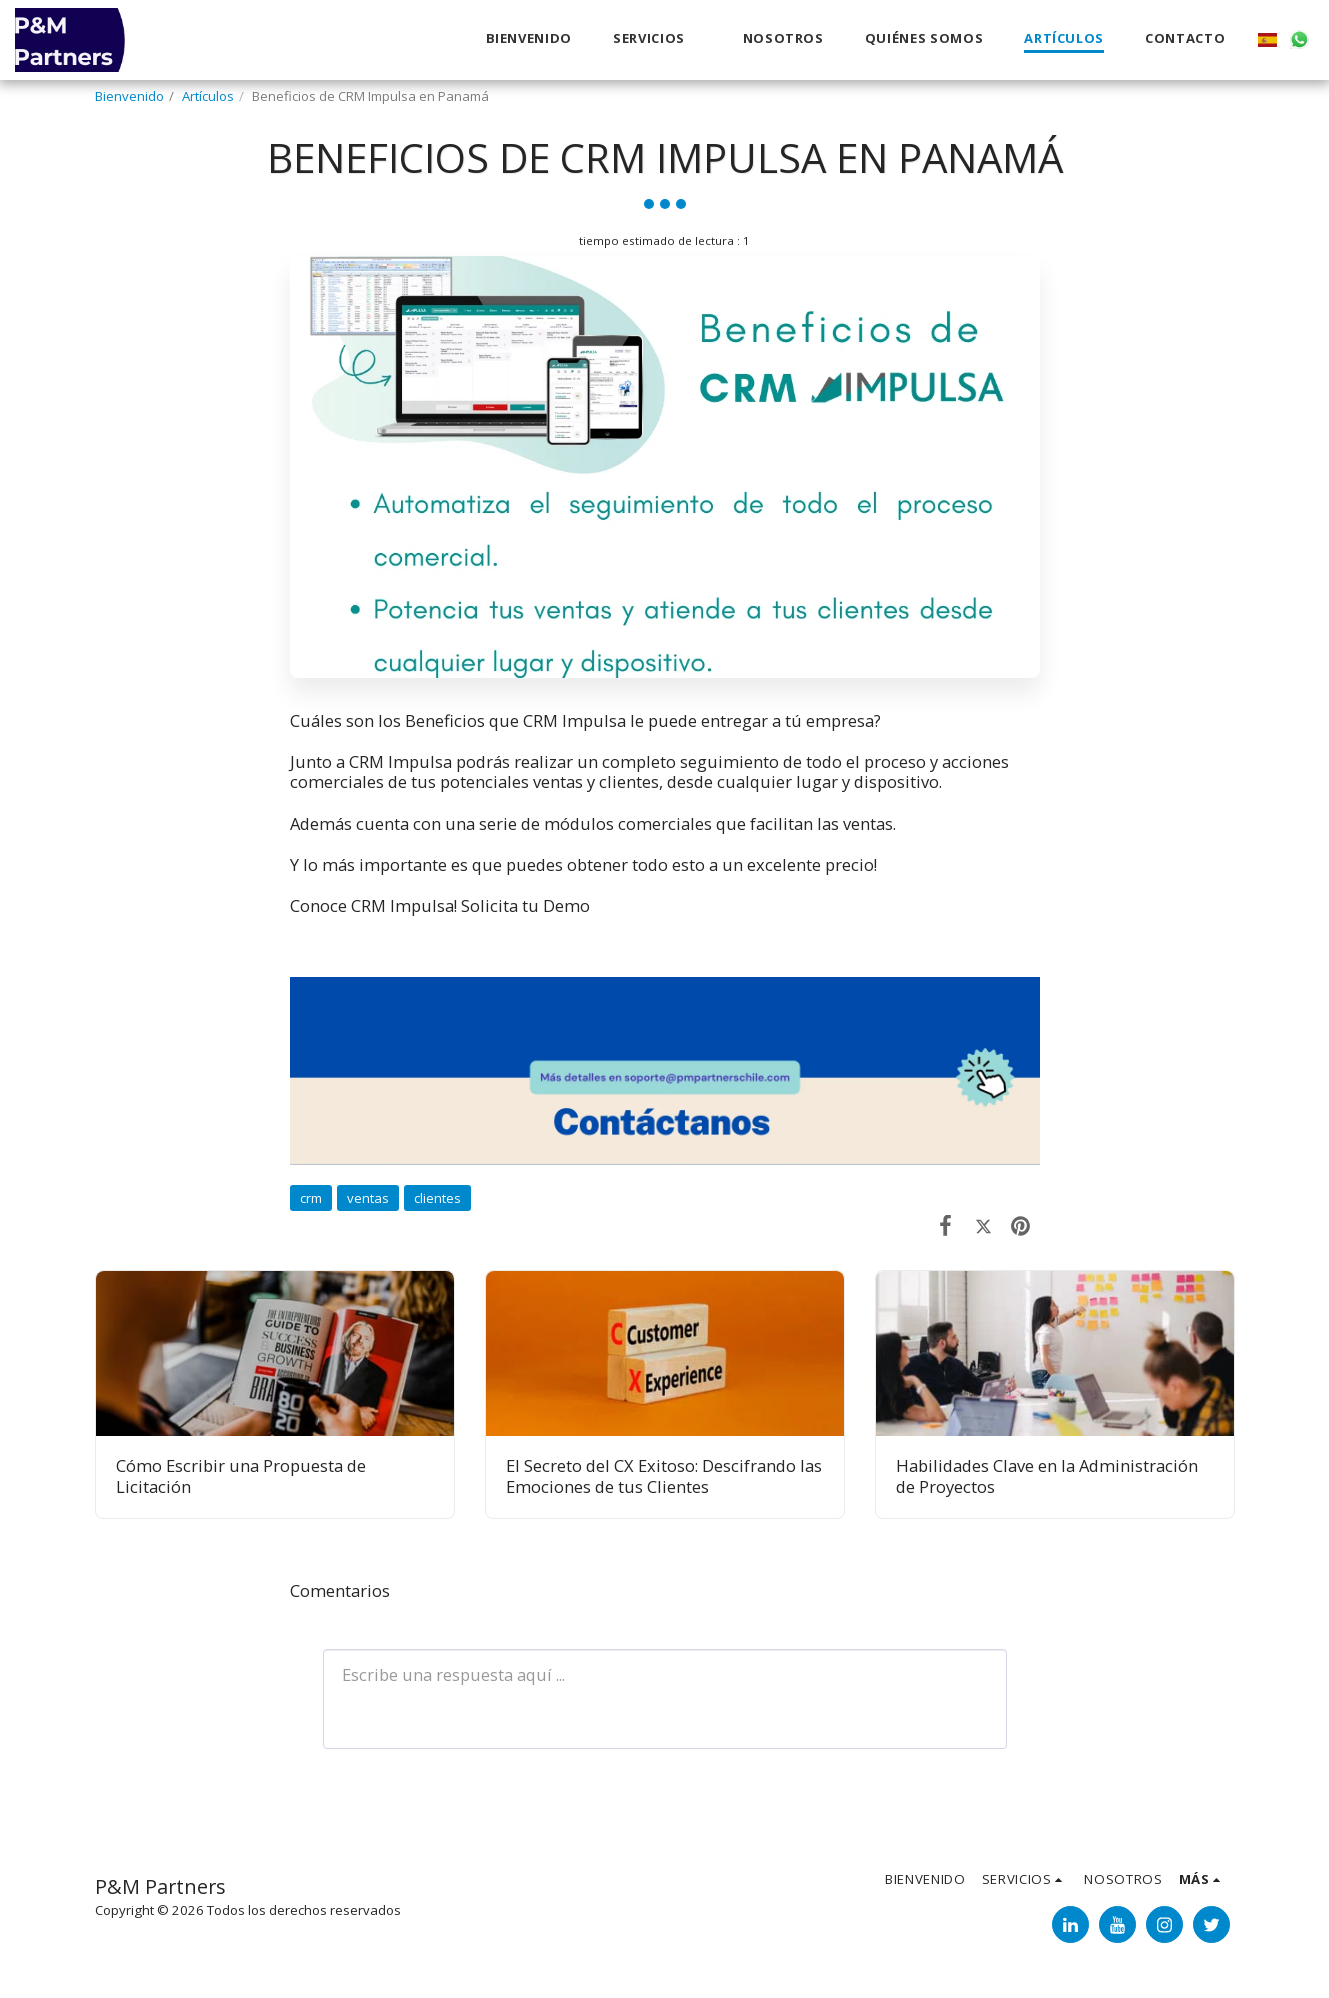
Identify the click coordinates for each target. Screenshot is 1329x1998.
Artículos (208, 96)
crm (311, 1198)
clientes (437, 1198)
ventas (368, 1198)
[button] (657, 39)
